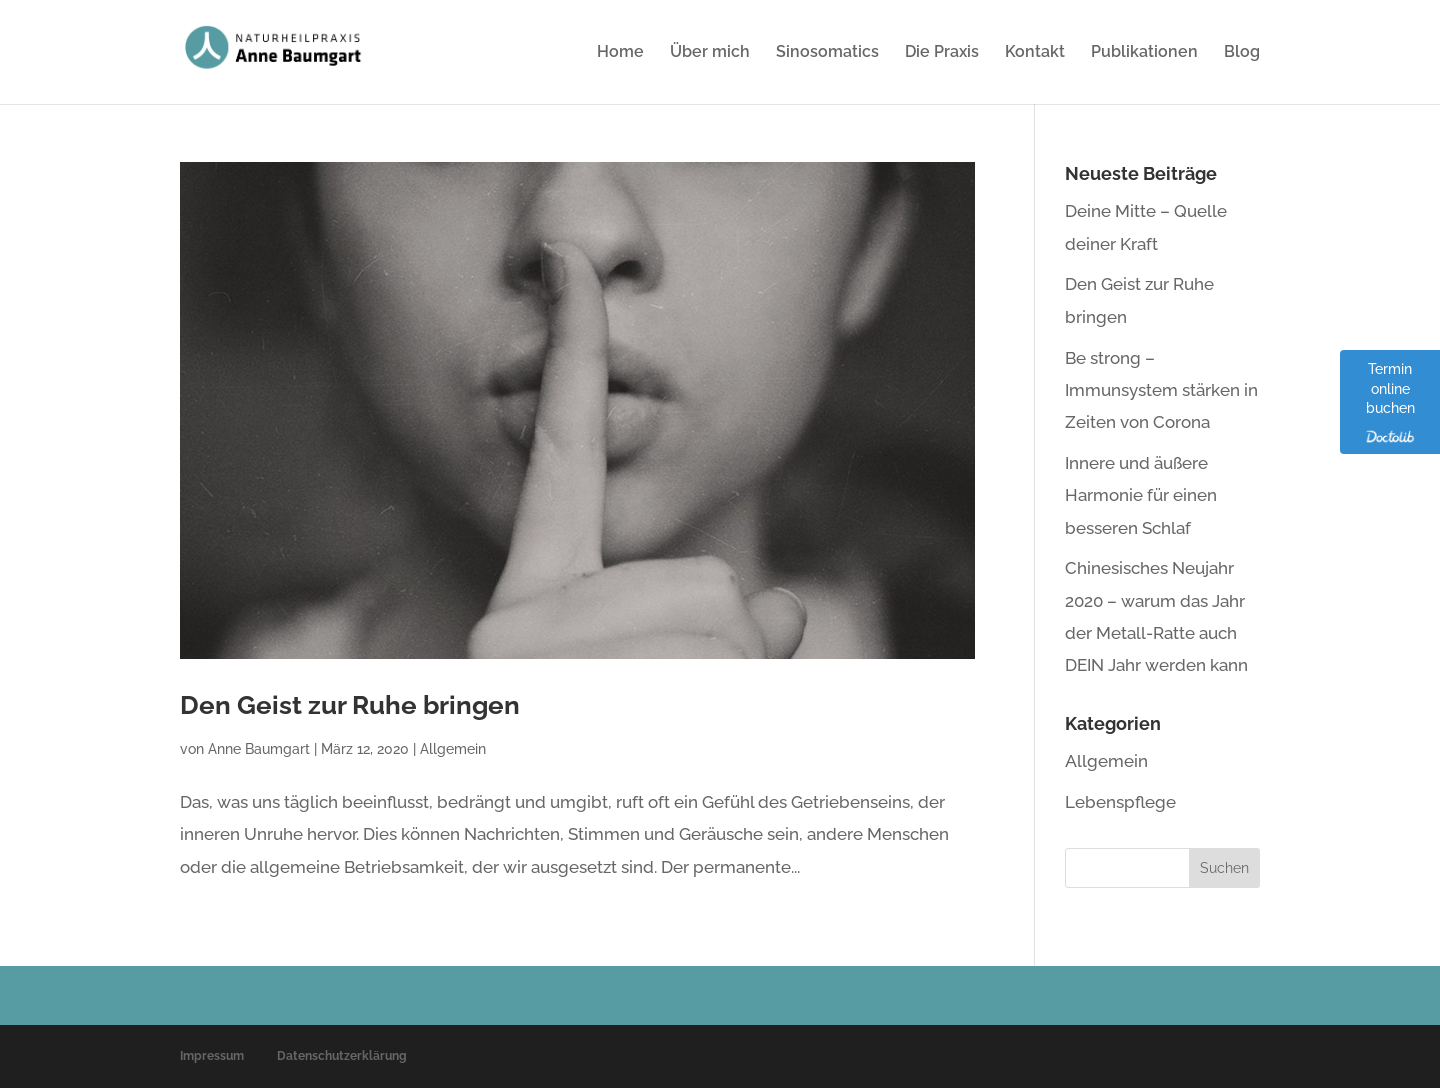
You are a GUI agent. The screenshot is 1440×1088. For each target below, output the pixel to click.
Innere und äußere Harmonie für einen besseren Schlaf (1141, 495)
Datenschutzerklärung (342, 1056)
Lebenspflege (1120, 802)
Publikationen (1144, 53)
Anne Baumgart (259, 749)
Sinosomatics (827, 53)
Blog (1242, 53)
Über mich (710, 53)
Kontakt (1035, 53)
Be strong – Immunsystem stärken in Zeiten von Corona (1161, 390)
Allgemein (453, 749)
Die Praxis (942, 53)
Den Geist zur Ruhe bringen (350, 705)
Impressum (212, 1056)
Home (620, 53)
